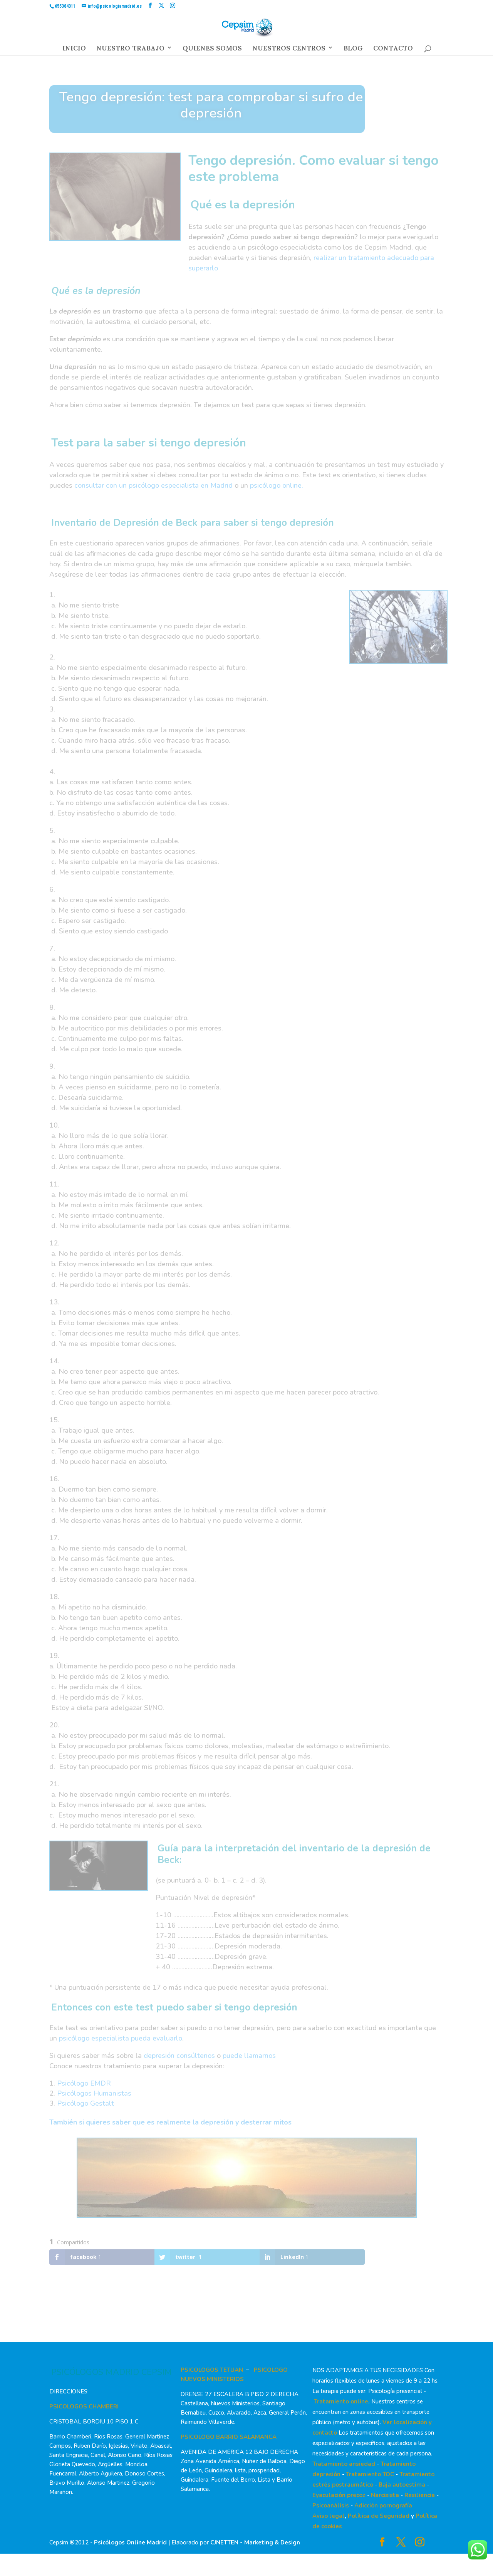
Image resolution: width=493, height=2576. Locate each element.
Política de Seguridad (378, 2516)
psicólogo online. (276, 485)
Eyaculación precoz (339, 2495)
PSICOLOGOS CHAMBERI (84, 2406)
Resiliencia (419, 2495)
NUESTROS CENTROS (288, 50)
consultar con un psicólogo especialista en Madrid (153, 485)
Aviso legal (328, 2516)
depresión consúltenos (179, 2055)
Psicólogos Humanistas (94, 2093)
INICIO (74, 50)
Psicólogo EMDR (84, 2083)
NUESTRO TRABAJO (130, 50)
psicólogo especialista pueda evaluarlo (120, 2038)
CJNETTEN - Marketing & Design (255, 2542)
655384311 (65, 6)
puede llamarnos (249, 2055)
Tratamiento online (341, 2401)
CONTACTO (393, 50)
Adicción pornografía (383, 2505)
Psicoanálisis (330, 2505)
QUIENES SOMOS (212, 50)
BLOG (353, 50)
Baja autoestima (402, 2485)
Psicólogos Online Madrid (130, 2542)
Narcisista (385, 2495)
